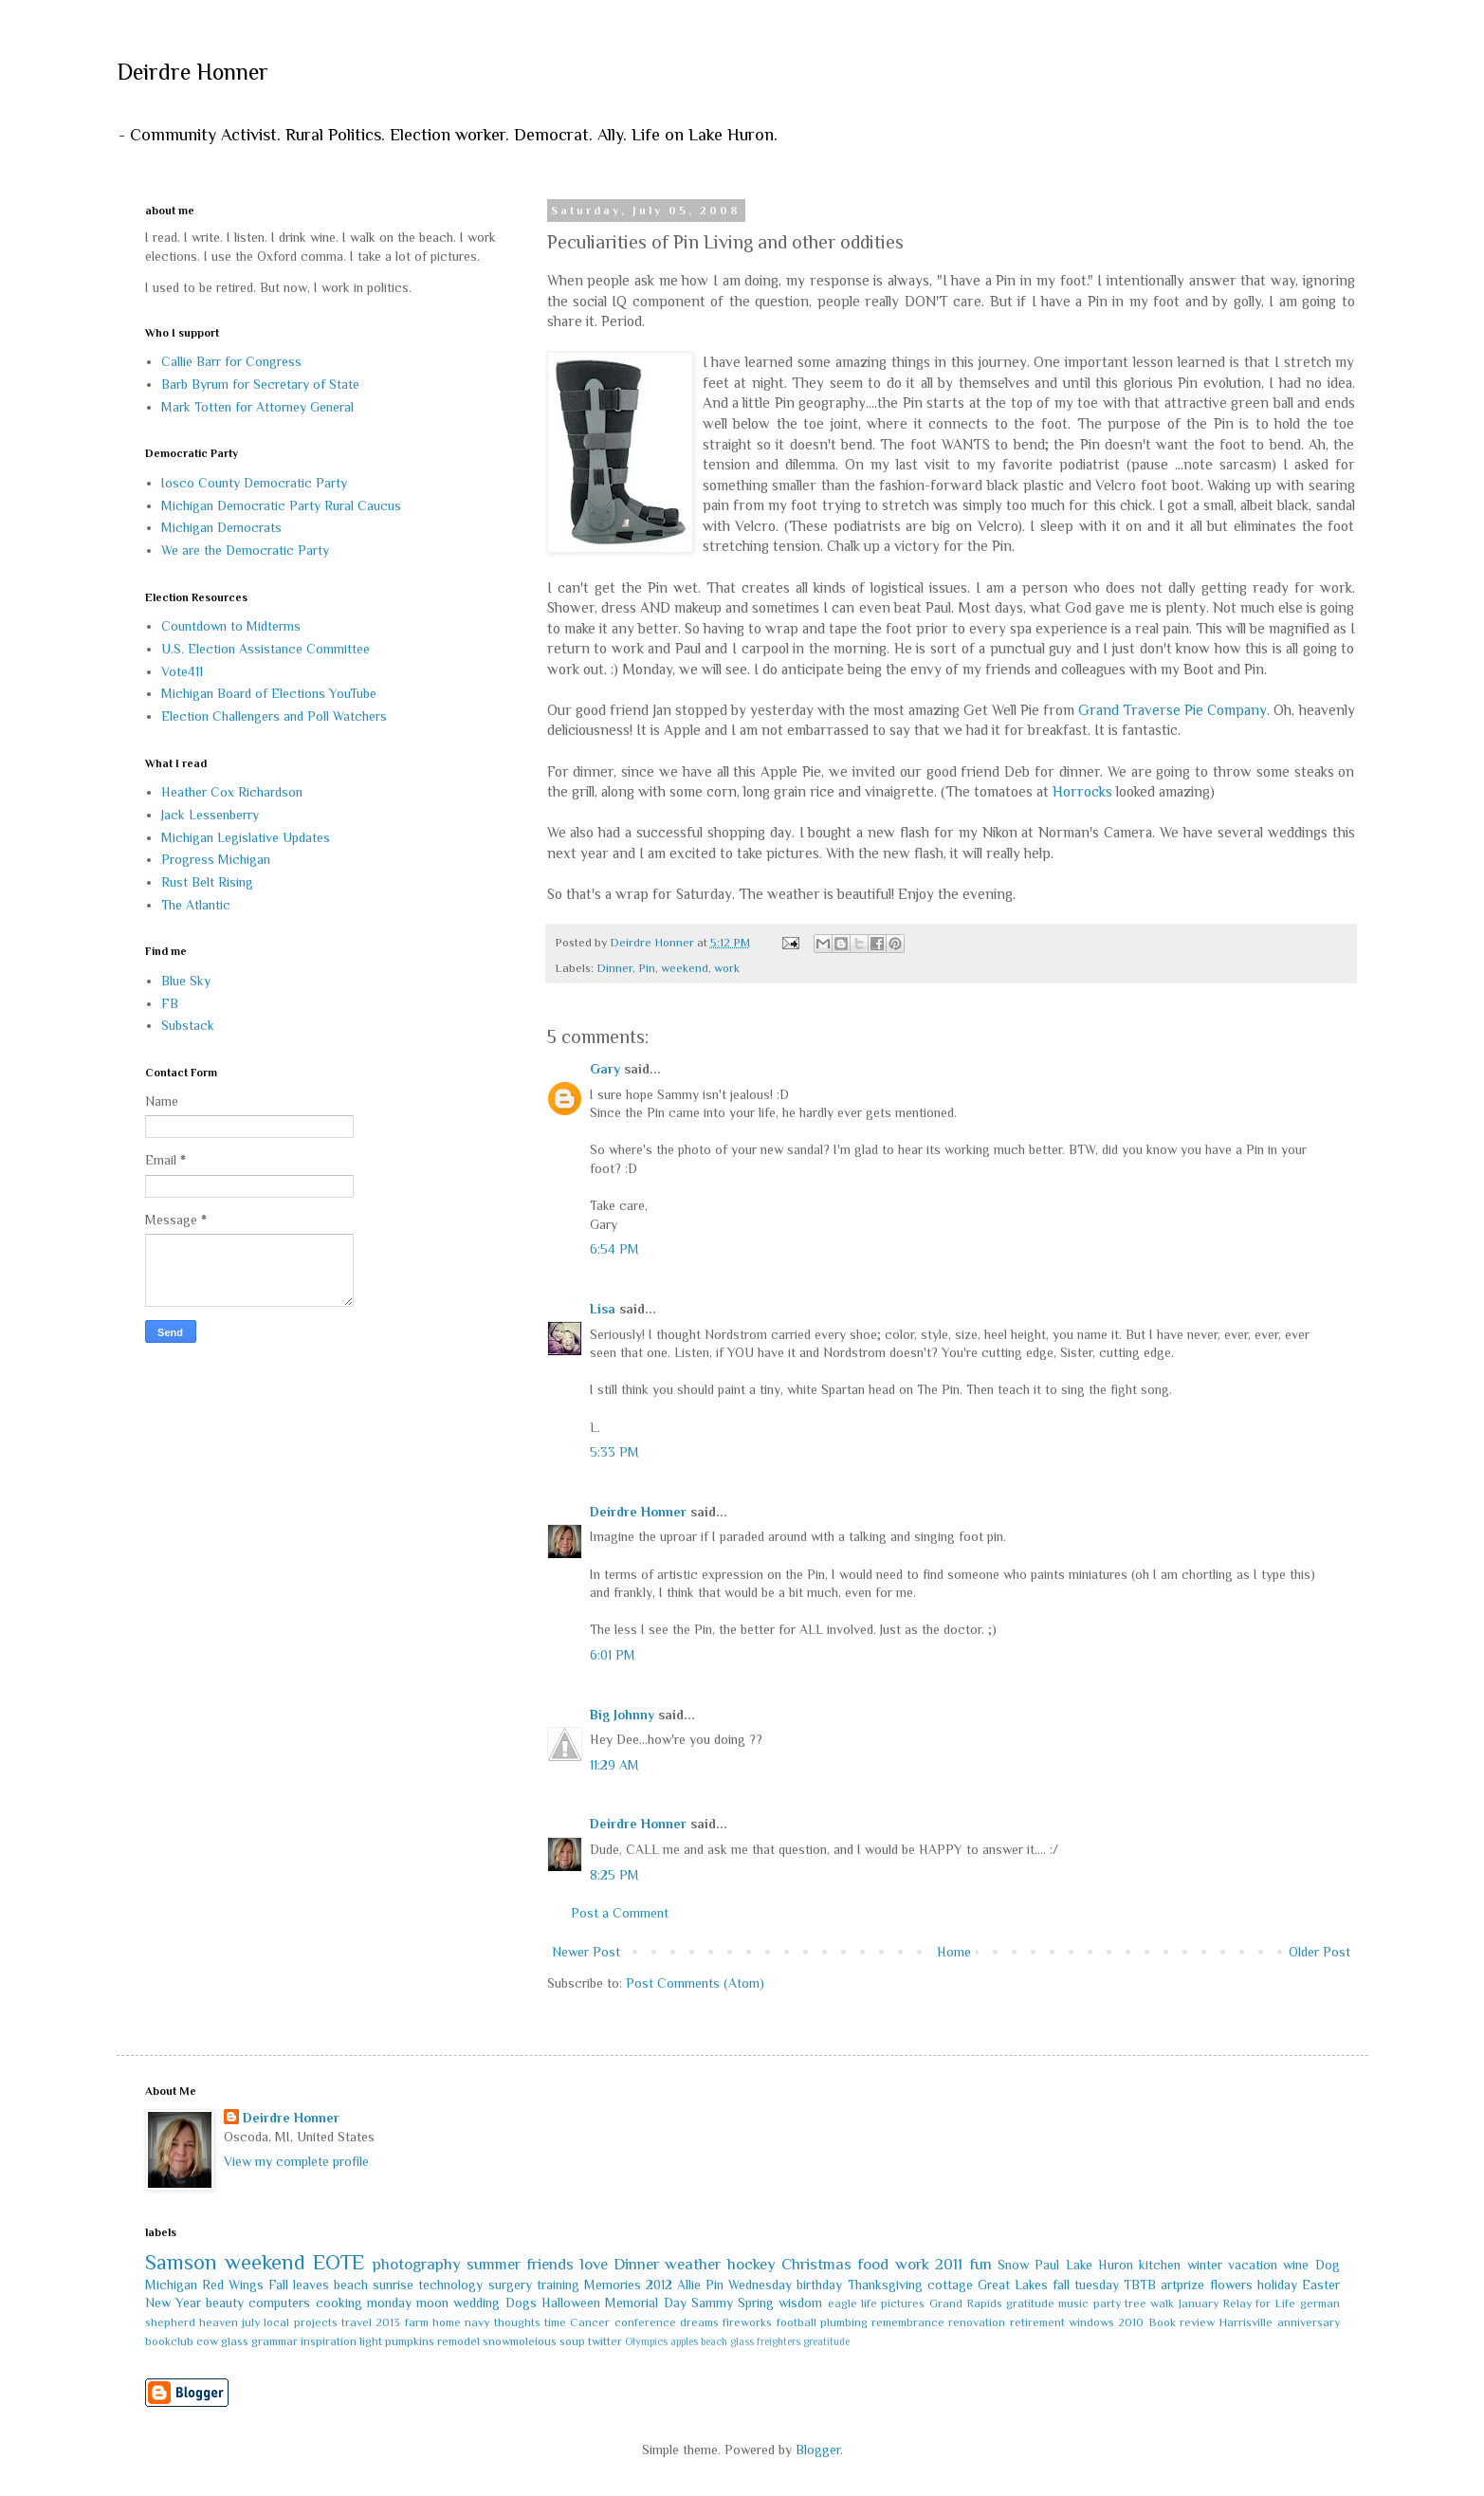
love (594, 2264)
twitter (605, 2341)
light (370, 2341)
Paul (1047, 2264)
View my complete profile (296, 2161)
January (1198, 2303)
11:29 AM (614, 1764)
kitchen (1160, 2264)
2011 (948, 2264)
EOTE (338, 2262)
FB (169, 1003)
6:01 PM (612, 1654)
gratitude (1030, 2303)
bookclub (169, 2341)
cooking (339, 2302)
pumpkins (409, 2341)
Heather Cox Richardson (231, 791)
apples (684, 2341)
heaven (218, 2322)
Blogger (818, 2449)
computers (279, 2302)
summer (494, 2264)
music (1073, 2303)
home (446, 2322)
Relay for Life (1259, 2303)
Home (954, 1951)
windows (1091, 2322)
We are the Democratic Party (245, 550)
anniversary (1308, 2322)
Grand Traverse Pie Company (1172, 710)
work (727, 968)
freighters (778, 2341)
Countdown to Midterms (231, 625)
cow (207, 2341)
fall (1061, 2284)
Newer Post (586, 1951)
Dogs (521, 2302)
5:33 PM (614, 1451)
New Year (173, 2302)
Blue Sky (186, 980)
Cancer (590, 2322)
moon (432, 2302)
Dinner (614, 968)
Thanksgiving (885, 2284)
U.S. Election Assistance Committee (265, 648)
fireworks (747, 2322)
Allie (689, 2284)
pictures (903, 2303)
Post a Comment (620, 1912)
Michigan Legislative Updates (245, 837)
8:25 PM (614, 1874)
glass (234, 2341)
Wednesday (760, 2284)
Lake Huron (1099, 2264)
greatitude (826, 2341)
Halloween (570, 2302)
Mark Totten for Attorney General (257, 406)
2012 (659, 2284)
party (1107, 2303)
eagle (842, 2303)
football (796, 2322)
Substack (187, 1025)
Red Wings (233, 2284)
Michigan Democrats (221, 527)
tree (1135, 2303)
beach (351, 2284)
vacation (1252, 2264)
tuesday (1096, 2284)
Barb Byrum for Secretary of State (260, 384)
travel (356, 2322)
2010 (1131, 2322)
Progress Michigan (215, 859)
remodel (458, 2341)
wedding (476, 2302)
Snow (1013, 2264)
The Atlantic (195, 904)
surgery (510, 2284)
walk (1162, 2303)
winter (1204, 2264)
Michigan (171, 2284)
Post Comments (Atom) (695, 1983)
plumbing (844, 2322)
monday (389, 2302)
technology (450, 2284)
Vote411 (182, 671)
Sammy (712, 2302)
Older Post (1319, 1951)
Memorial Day (645, 2302)
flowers (1231, 2284)
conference (645, 2322)
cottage (950, 2284)
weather (693, 2264)
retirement (1037, 2322)
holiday (1277, 2284)
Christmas (816, 2264)
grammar (274, 2341)
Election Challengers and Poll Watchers (274, 716)
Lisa (602, 1308)
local (276, 2322)
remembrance (907, 2322)
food (873, 2264)
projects (316, 2322)
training (558, 2284)
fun (980, 2264)
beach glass (727, 2341)
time (555, 2322)
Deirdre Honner (192, 71)
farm (417, 2322)
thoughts (517, 2322)
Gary (605, 1068)
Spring (756, 2302)
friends (550, 2264)
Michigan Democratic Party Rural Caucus (281, 505)
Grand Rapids (965, 2303)
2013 (388, 2322)
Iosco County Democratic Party (254, 482)
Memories (612, 2284)
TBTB (1140, 2284)
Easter (1321, 2284)
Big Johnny (622, 1714)
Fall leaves (298, 2284)
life (869, 2303)
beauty (225, 2302)
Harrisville (1245, 2322)
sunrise (393, 2284)
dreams (699, 2322)
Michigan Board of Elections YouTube (268, 693)
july (251, 2322)
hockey (751, 2264)
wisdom (800, 2302)
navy (477, 2322)
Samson (181, 2262)
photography (417, 2264)
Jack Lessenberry (210, 814)
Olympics (646, 2341)
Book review (1181, 2322)
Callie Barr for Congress (231, 361)
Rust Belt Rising (207, 882)
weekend (684, 968)
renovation (976, 2322)
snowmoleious (520, 2341)
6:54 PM (614, 1249)
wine (1296, 2264)
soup (572, 2341)
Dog (1327, 2264)
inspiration (329, 2341)
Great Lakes (1013, 2284)
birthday (819, 2284)
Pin (646, 968)
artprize (1182, 2284)
